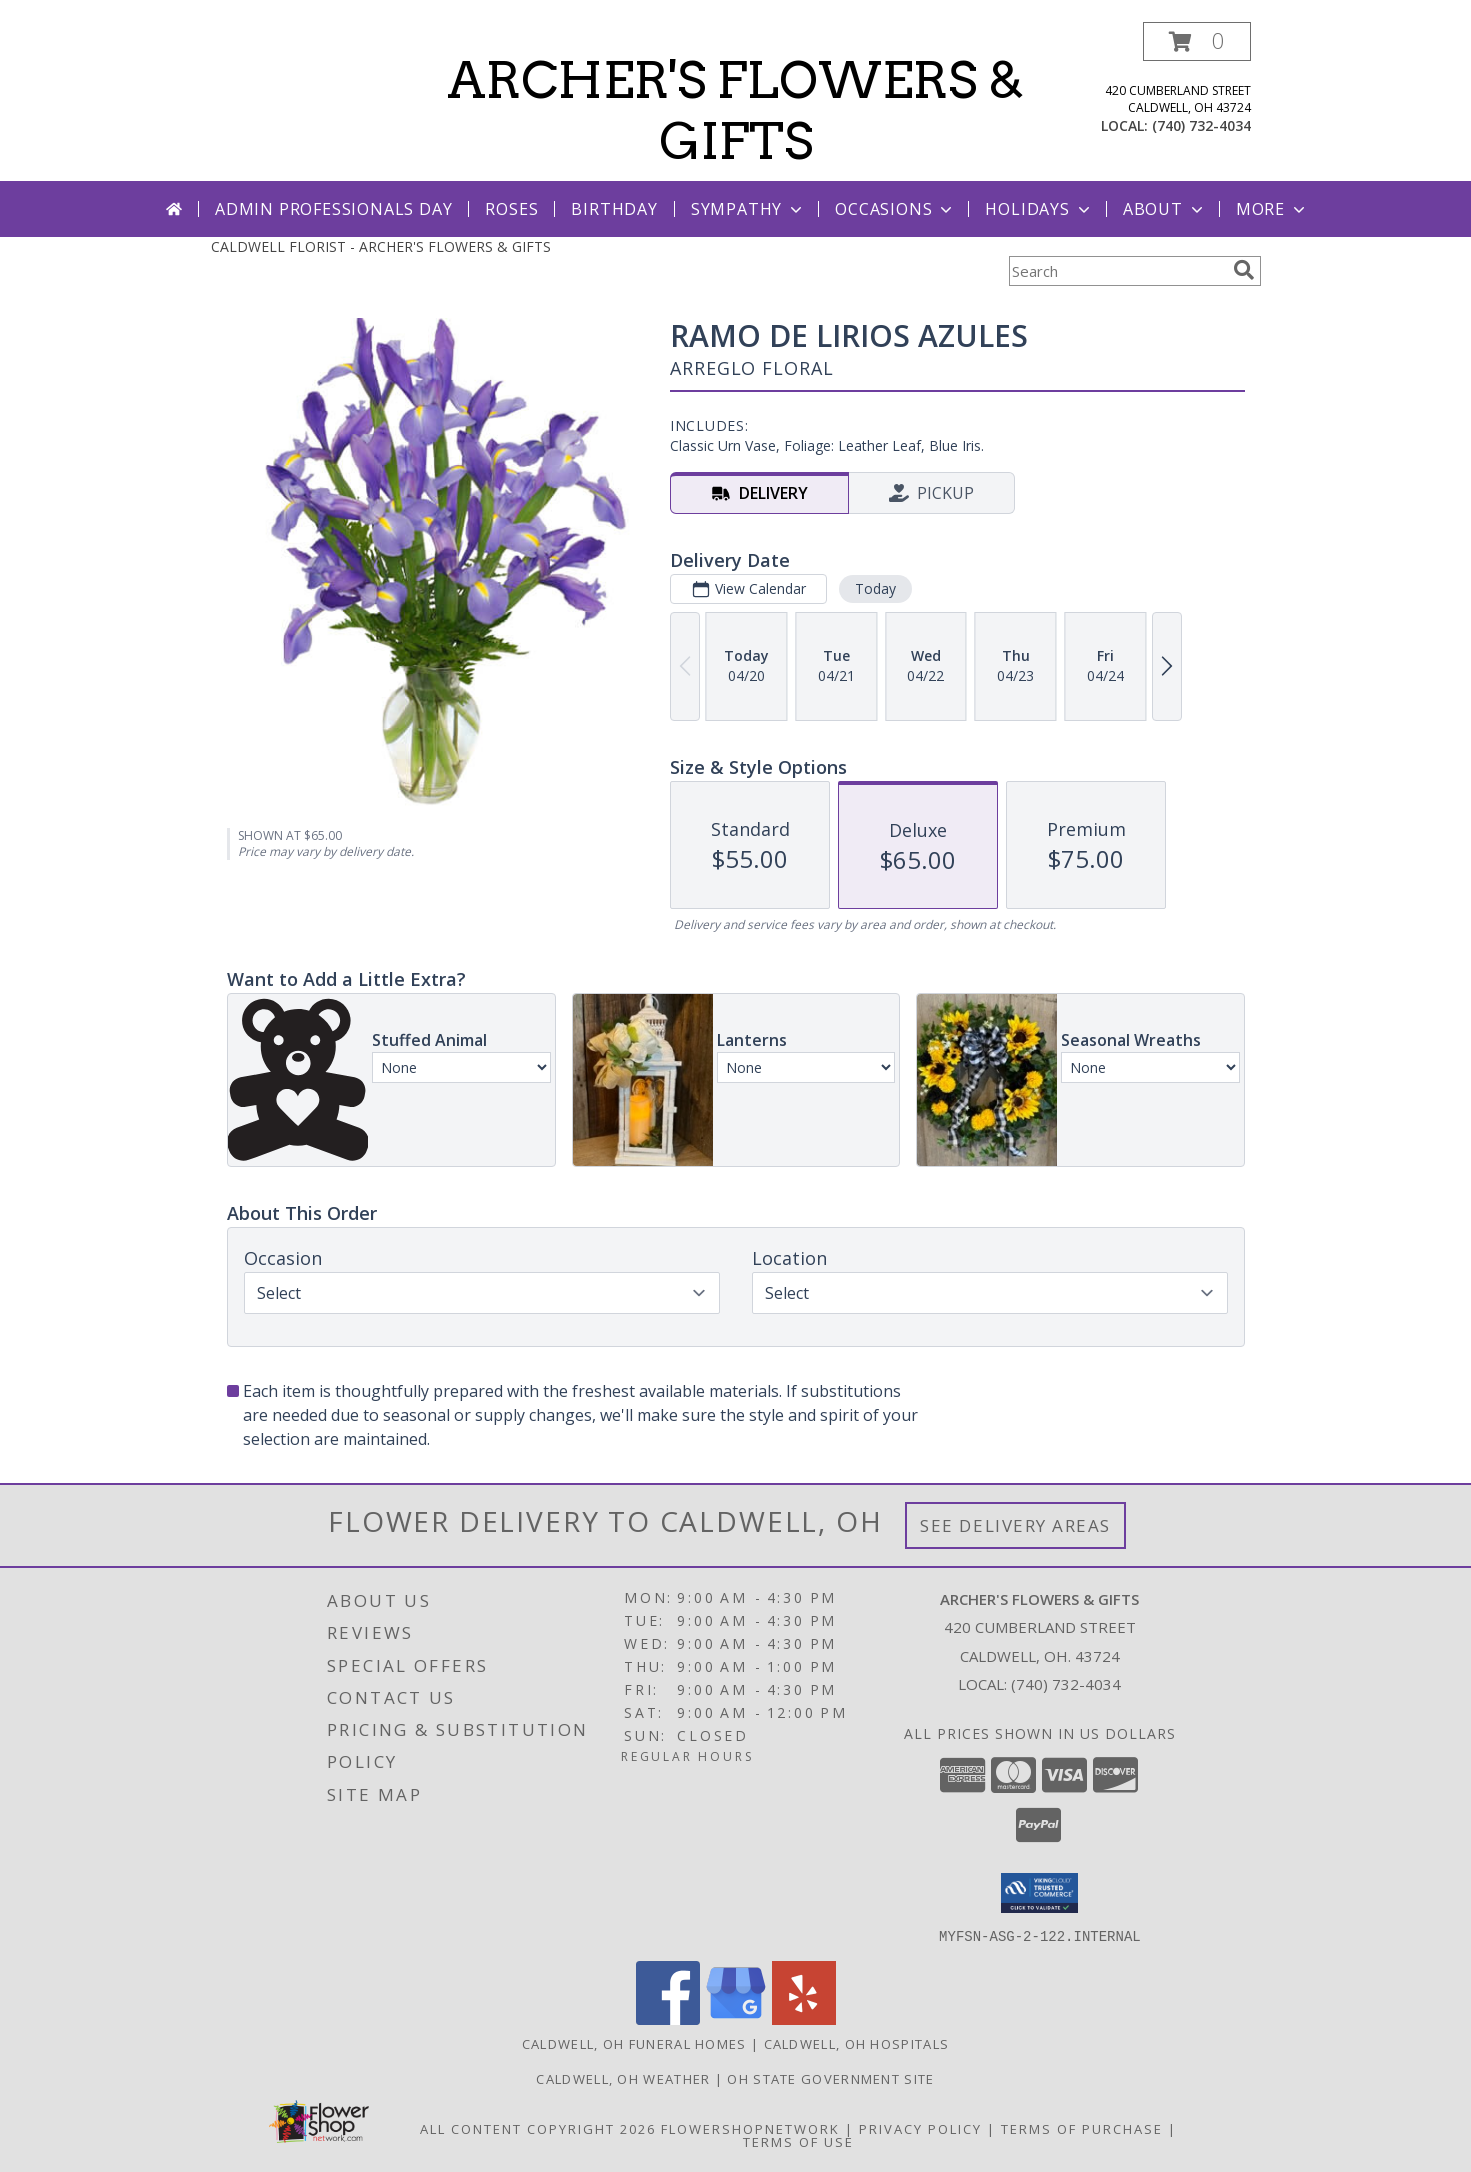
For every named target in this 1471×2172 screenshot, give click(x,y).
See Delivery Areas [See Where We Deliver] (1015, 1525)
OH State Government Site (830, 2078)
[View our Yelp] (804, 2018)
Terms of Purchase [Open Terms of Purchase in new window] (1082, 2128)
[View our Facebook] (668, 2018)
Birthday (614, 209)
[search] (1244, 270)
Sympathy (748, 209)
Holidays (1039, 209)
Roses (511, 209)
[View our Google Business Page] (736, 2018)
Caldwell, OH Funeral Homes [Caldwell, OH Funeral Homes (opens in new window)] (634, 2043)
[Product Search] (1117, 271)
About (1165, 209)
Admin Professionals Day (333, 209)
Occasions (895, 209)
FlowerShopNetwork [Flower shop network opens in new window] (750, 2128)
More (1272, 209)
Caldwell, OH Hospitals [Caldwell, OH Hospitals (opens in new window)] (857, 2043)
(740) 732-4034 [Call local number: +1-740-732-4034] (1201, 125)
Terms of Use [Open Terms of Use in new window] (798, 2141)
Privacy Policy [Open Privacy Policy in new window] (920, 2128)
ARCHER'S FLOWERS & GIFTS (735, 110)
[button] (1197, 41)
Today (874, 588)
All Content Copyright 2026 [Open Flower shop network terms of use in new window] (538, 2128)
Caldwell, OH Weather (623, 2078)
